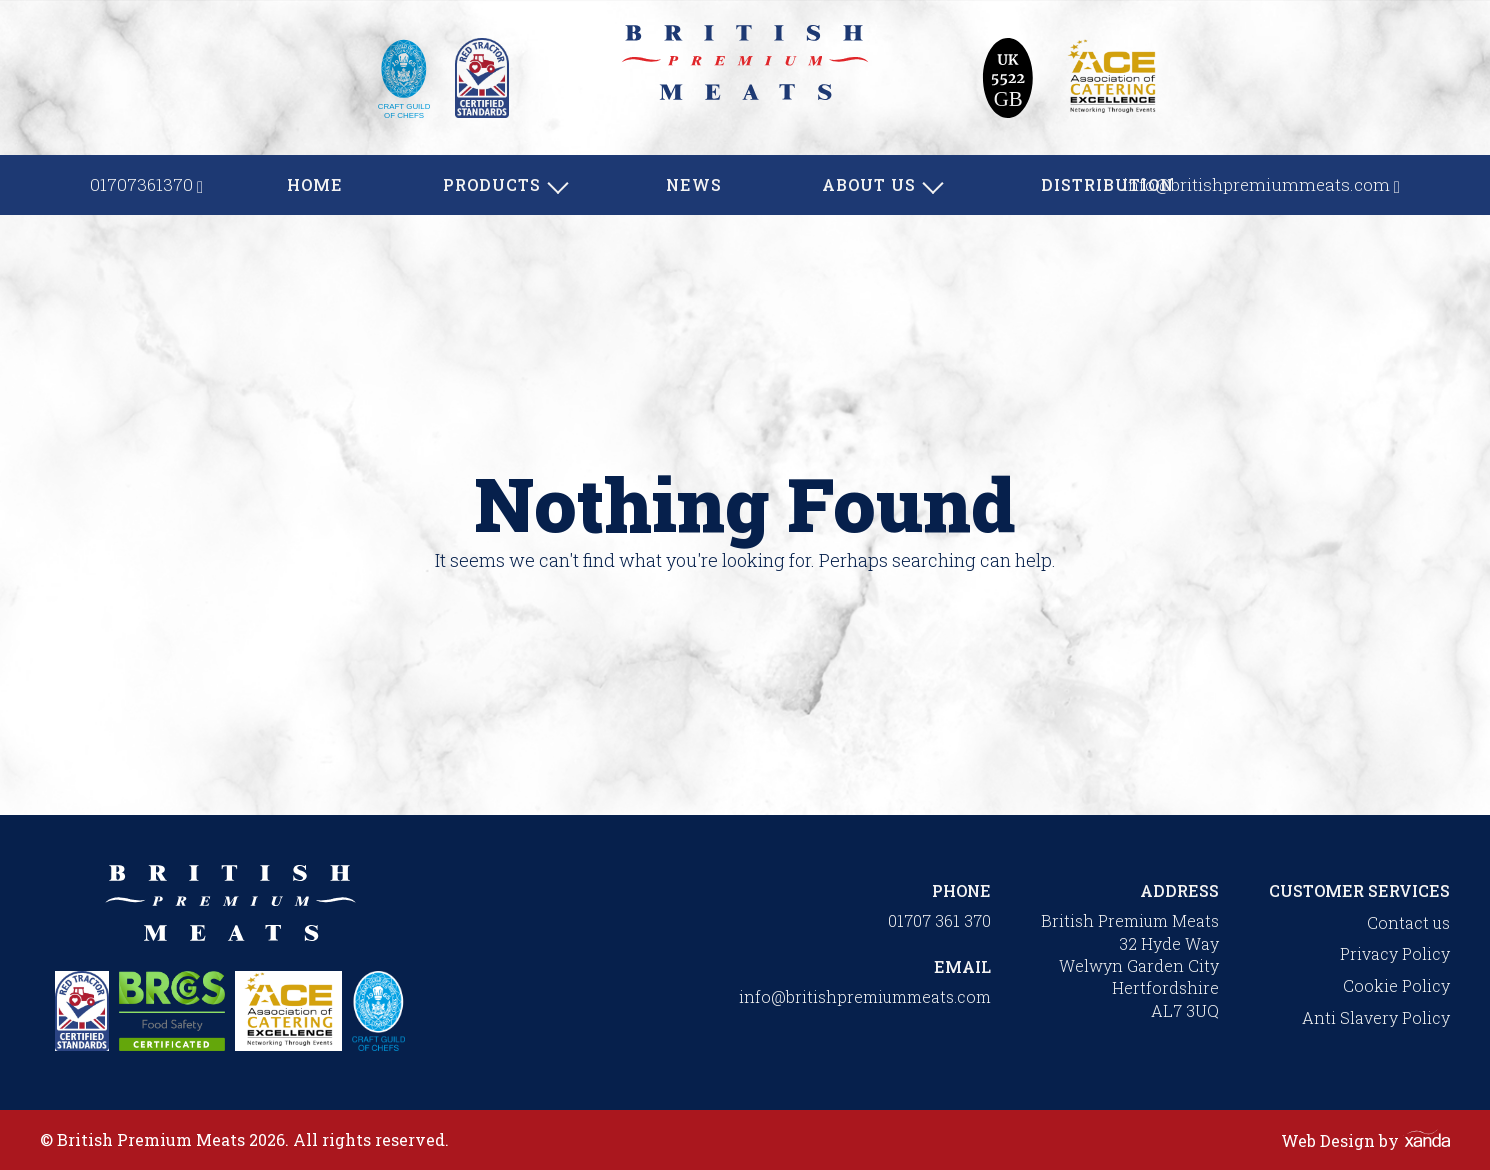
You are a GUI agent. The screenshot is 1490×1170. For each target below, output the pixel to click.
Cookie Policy (1396, 985)
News (694, 184)
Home (315, 184)
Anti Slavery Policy (1376, 1017)
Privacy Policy (1395, 953)
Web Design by (1365, 1140)
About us (869, 184)
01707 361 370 (939, 920)
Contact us (1408, 922)
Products (492, 184)
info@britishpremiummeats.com (865, 996)
